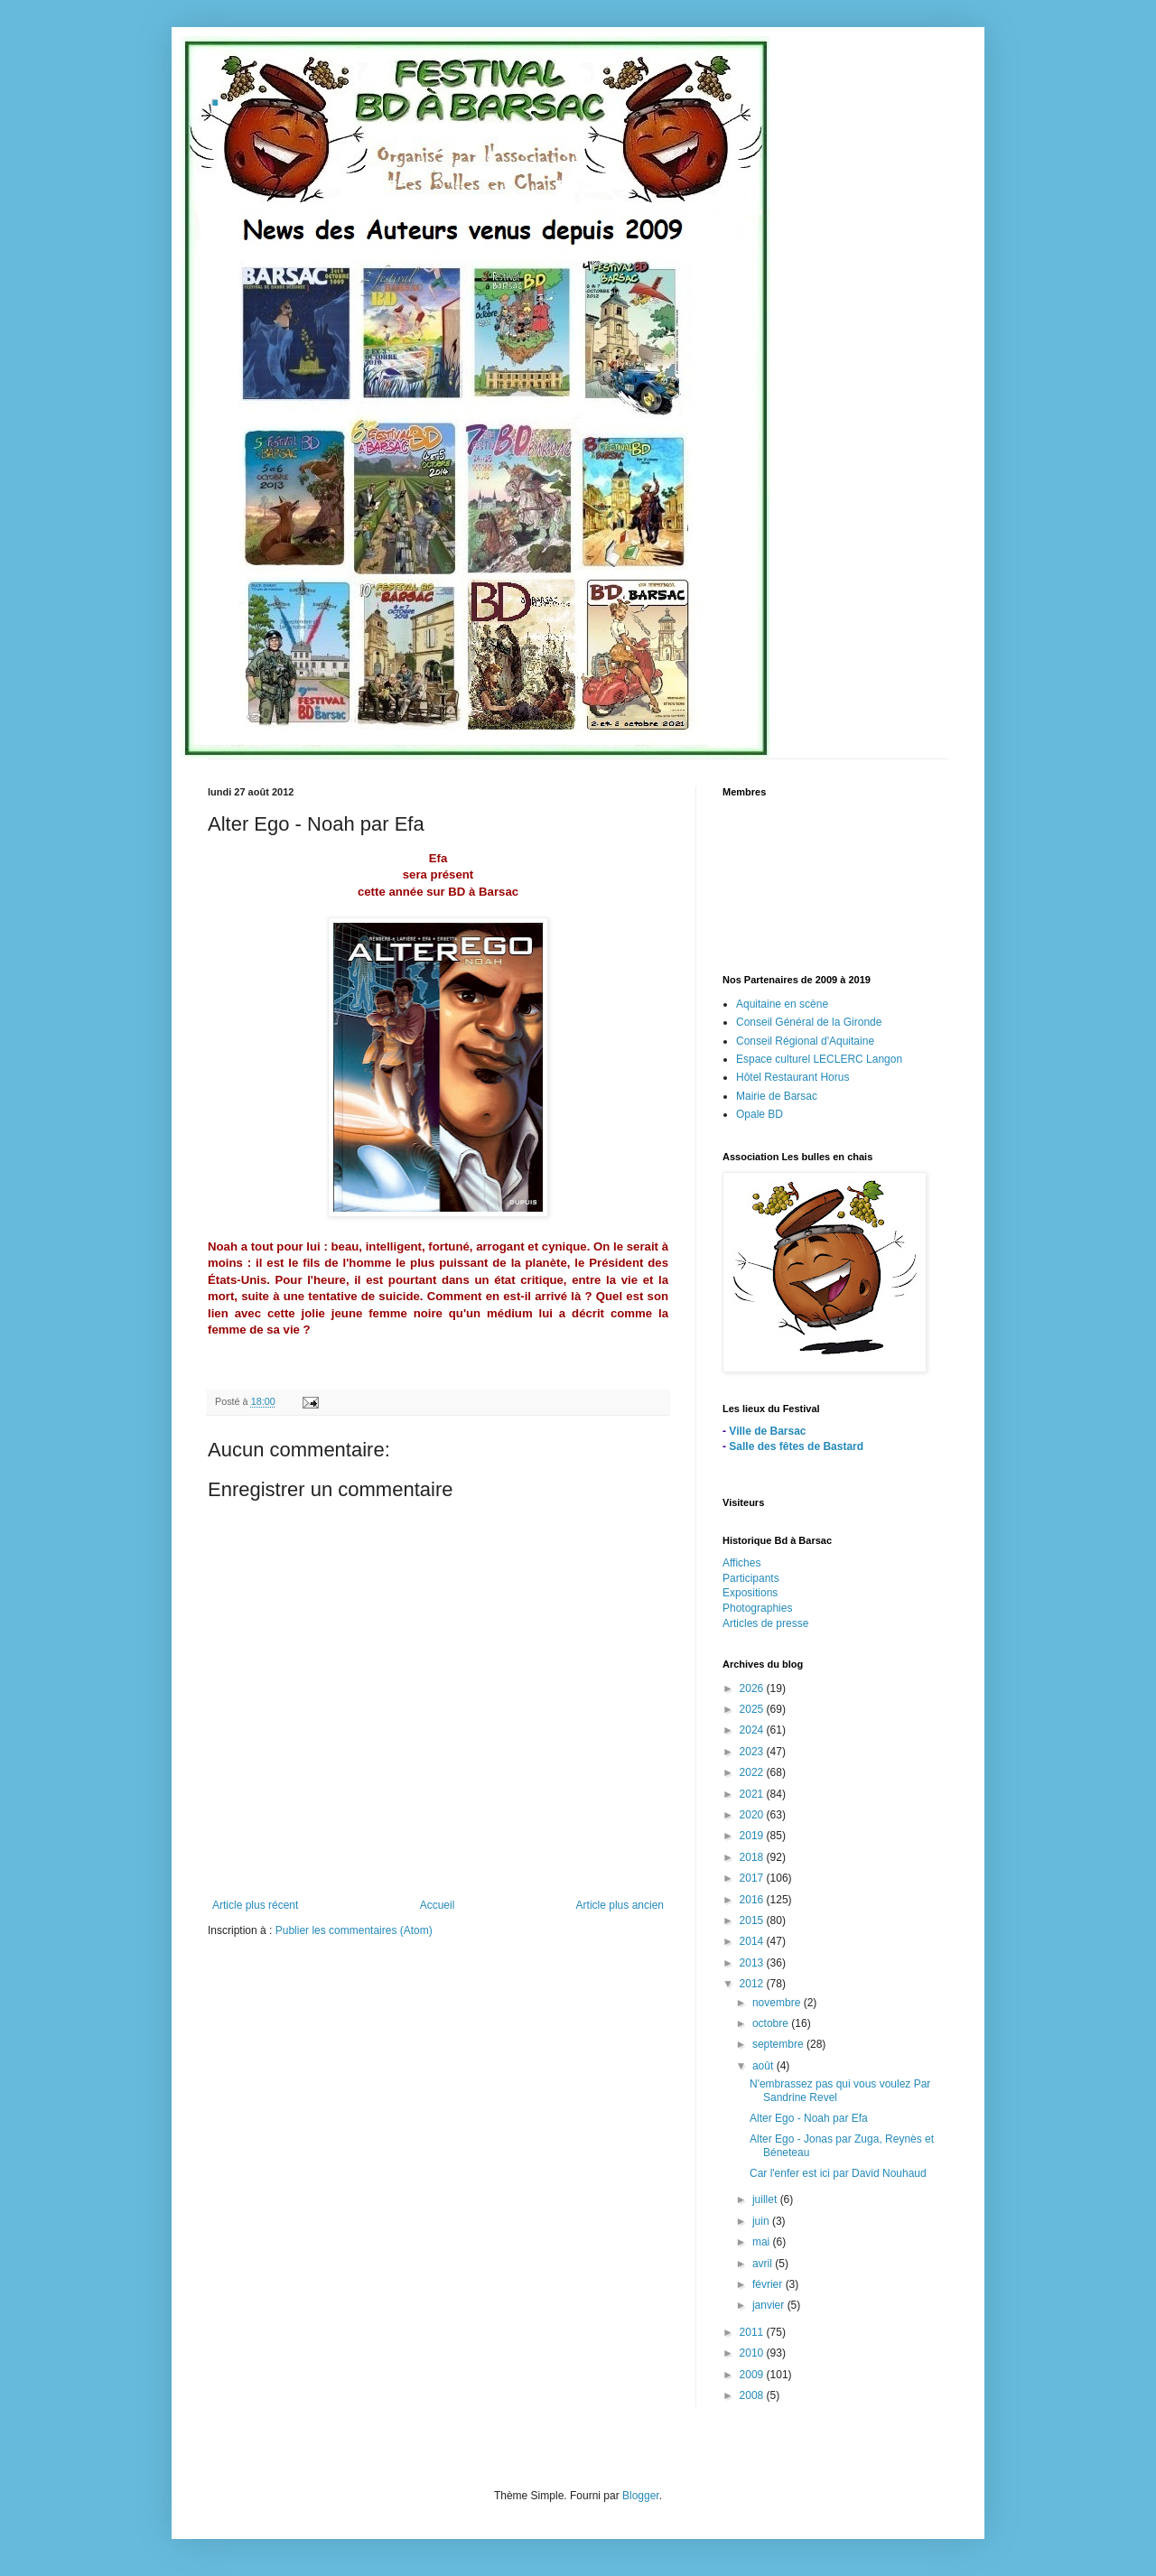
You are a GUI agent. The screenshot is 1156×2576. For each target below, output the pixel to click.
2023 (753, 1751)
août (764, 2066)
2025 (753, 1709)
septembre (779, 2044)
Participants (750, 1578)
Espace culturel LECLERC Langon (819, 1059)
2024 (753, 1730)
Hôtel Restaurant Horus (792, 1077)
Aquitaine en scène (782, 1004)
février (769, 2284)
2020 (753, 1815)
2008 (753, 2395)
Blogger (640, 2495)
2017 (753, 1878)
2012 (753, 1983)
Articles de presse (765, 1623)
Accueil (437, 1905)
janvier (770, 2305)
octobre (771, 2023)
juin (762, 2221)
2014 (753, 1941)
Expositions (750, 1592)
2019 (753, 1835)
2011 (753, 2332)
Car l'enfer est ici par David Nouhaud (838, 2173)
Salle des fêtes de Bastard (796, 1446)
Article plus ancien (620, 1905)
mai (762, 2242)
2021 (753, 1794)
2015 (753, 1920)
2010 (753, 2353)
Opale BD (759, 1114)
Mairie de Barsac (776, 1096)
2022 (753, 1772)
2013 (753, 1963)
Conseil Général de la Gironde (808, 1022)
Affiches (741, 1563)
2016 (753, 1899)
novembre (778, 2002)
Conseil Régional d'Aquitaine (805, 1041)
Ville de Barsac (767, 1431)
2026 (753, 1688)
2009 (753, 2374)
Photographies (757, 1608)
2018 (753, 1857)
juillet (766, 2199)
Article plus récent (255, 1905)
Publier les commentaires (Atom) (354, 1930)
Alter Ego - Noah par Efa (809, 2118)
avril (763, 2263)
